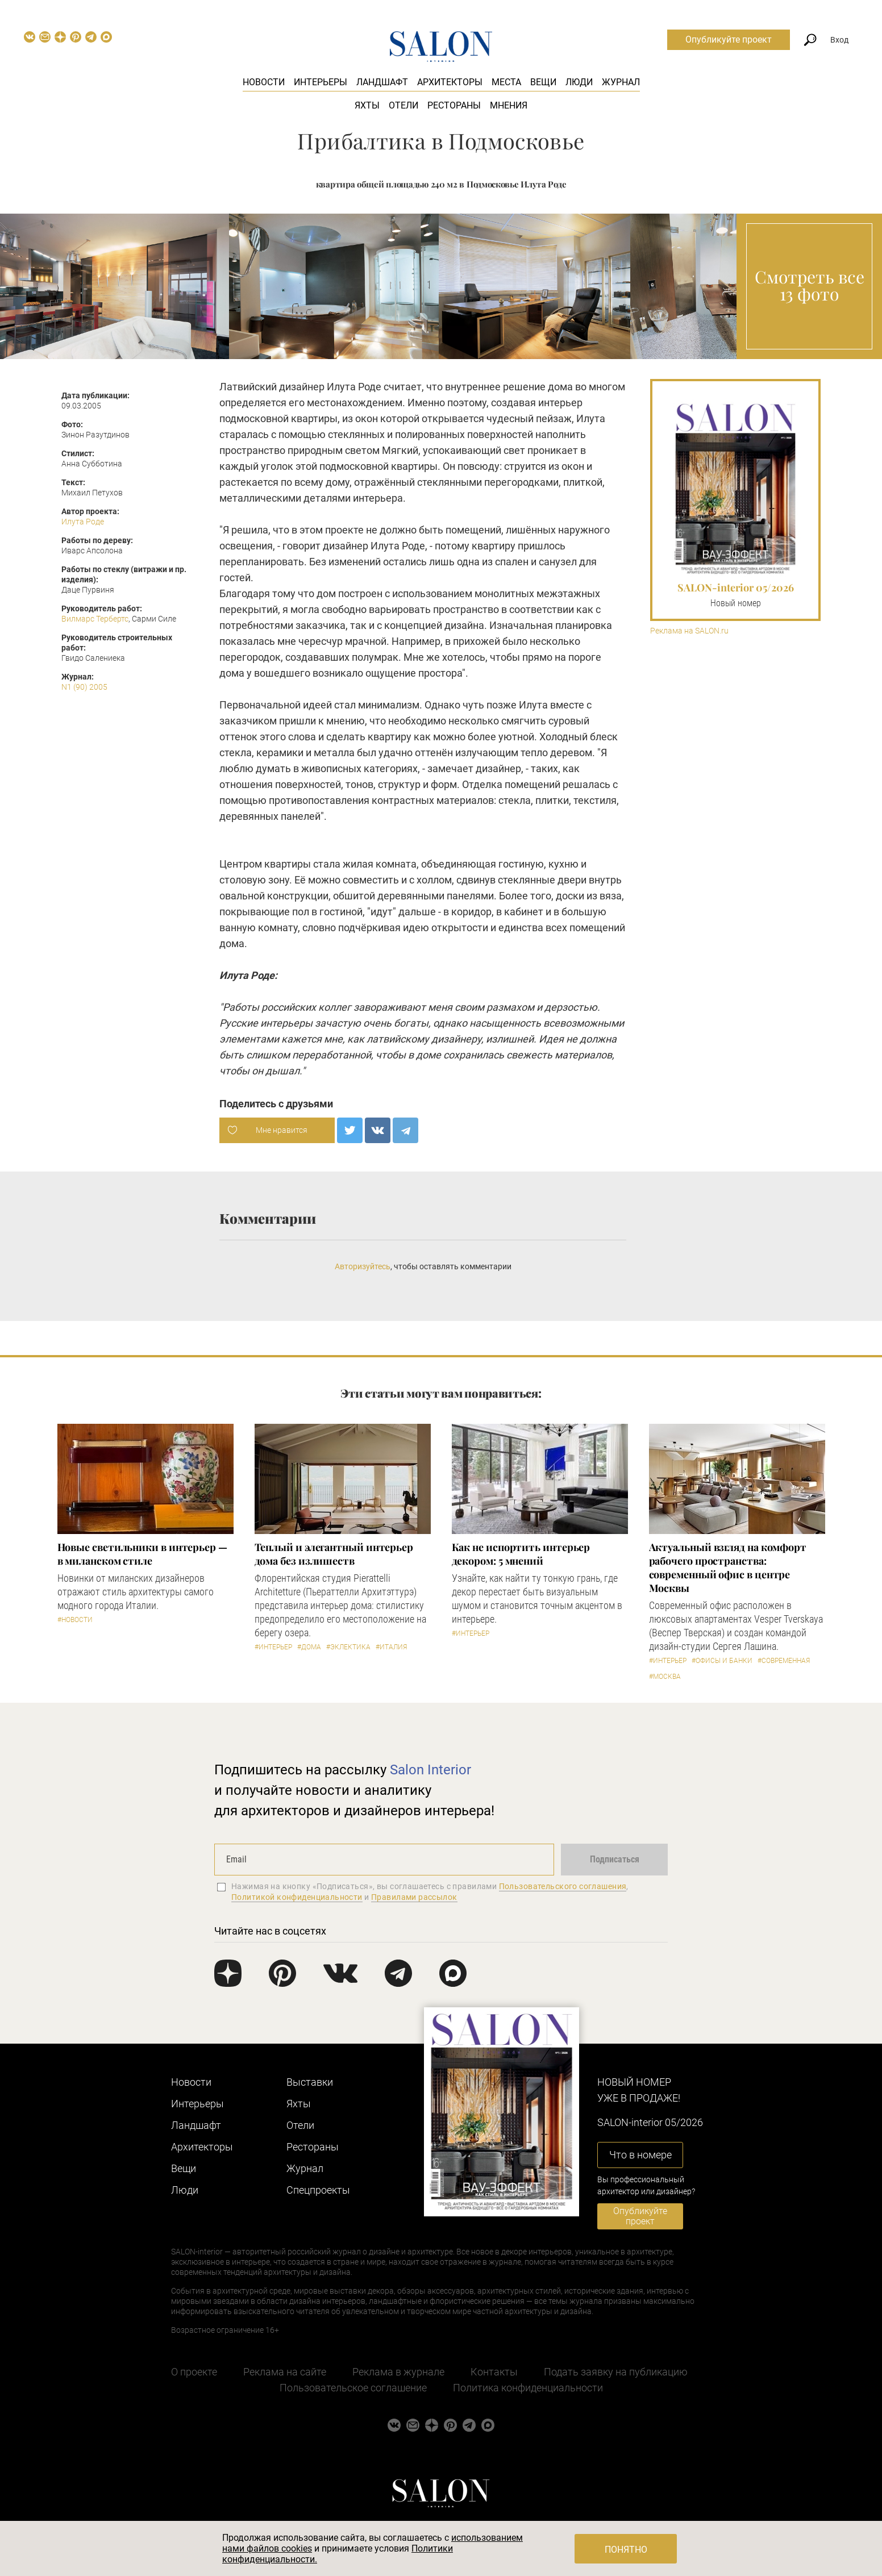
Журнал (621, 82)
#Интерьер (273, 1647)
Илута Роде (82, 521)
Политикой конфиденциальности (297, 1897)
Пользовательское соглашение (353, 2388)
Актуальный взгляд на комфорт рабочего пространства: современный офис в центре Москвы (727, 1567)
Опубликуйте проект (728, 39)
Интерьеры (320, 82)
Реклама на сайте (284, 2372)
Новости (264, 82)
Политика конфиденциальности (528, 2388)
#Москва (665, 1676)
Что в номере (640, 2155)
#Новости (75, 1619)
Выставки (309, 2082)
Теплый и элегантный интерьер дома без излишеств (334, 1554)
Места (506, 82)
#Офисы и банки (722, 1660)
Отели (403, 105)
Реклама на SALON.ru (689, 631)
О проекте (194, 2372)
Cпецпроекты (318, 2190)
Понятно (626, 2549)
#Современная (784, 1660)
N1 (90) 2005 (84, 686)
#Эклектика (348, 1647)
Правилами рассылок (414, 1897)
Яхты (367, 105)
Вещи (543, 82)
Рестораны (454, 105)
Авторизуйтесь (362, 1266)
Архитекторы (449, 82)
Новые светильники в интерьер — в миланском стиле (142, 1554)
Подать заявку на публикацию (616, 2372)
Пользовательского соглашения (563, 1886)
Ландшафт (382, 82)
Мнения (508, 105)
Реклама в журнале (398, 2372)
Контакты (494, 2372)
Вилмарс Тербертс (94, 618)
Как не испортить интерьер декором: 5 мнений (521, 1554)
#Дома (309, 1647)
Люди (579, 82)
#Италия (391, 1647)
